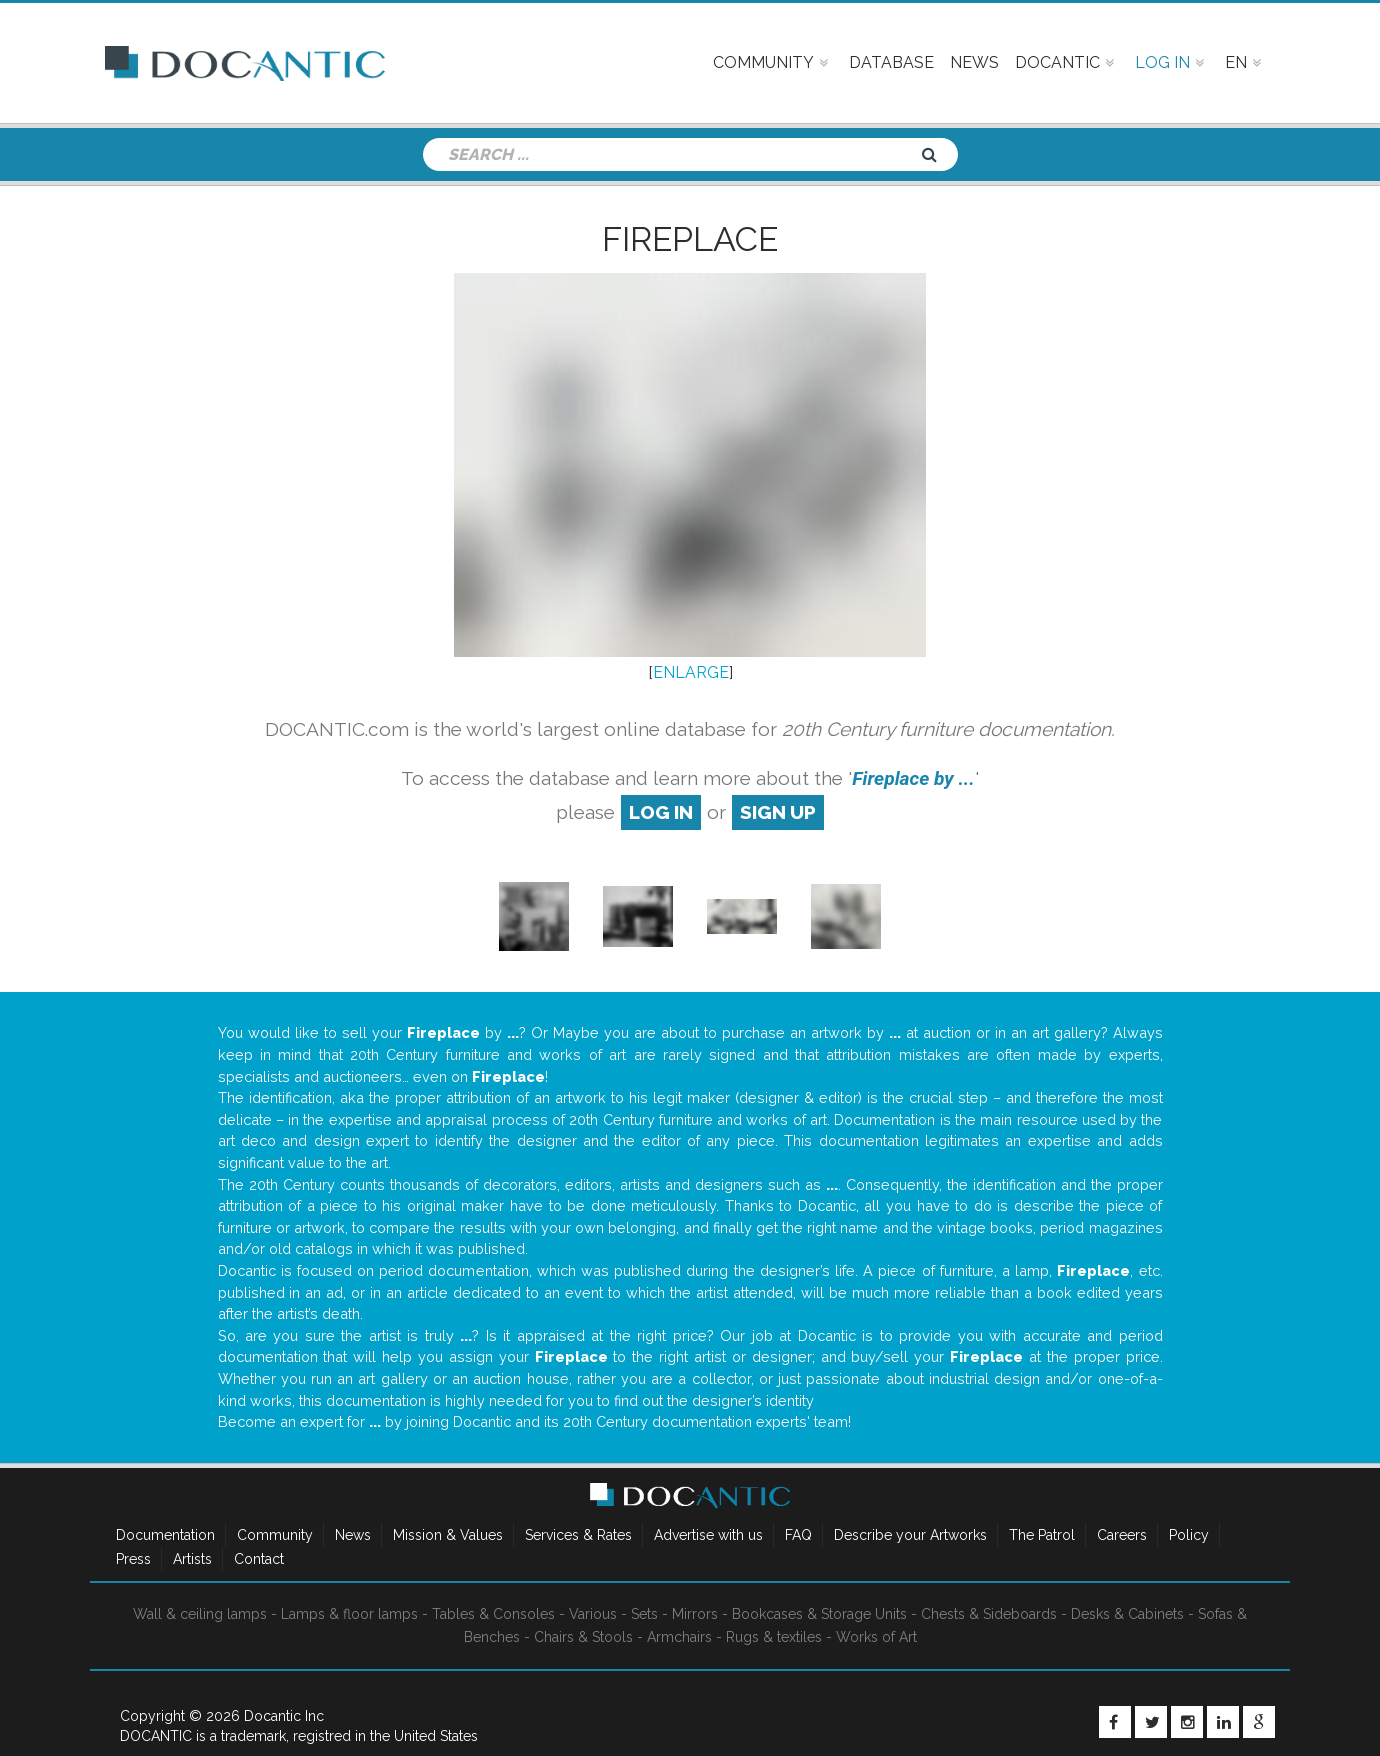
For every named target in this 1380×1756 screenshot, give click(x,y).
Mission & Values (448, 1535)
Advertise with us (708, 1535)
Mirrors (695, 1614)
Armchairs (679, 1637)
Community (275, 1535)
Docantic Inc (284, 1716)
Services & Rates (578, 1535)
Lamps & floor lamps (349, 1614)
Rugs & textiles (774, 1637)
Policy (1189, 1535)
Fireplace (690, 239)
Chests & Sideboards (989, 1614)
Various (593, 1614)
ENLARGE (691, 672)
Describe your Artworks (910, 1535)
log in (661, 812)
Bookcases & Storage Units (819, 1614)
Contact (259, 1559)
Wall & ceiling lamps (200, 1614)
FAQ (798, 1535)
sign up (778, 812)
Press (133, 1559)
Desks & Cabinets (1127, 1614)
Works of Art (876, 1637)
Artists (192, 1559)
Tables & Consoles (493, 1614)
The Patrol (1042, 1535)
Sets (644, 1614)
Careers (1122, 1535)
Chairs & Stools (583, 1637)
